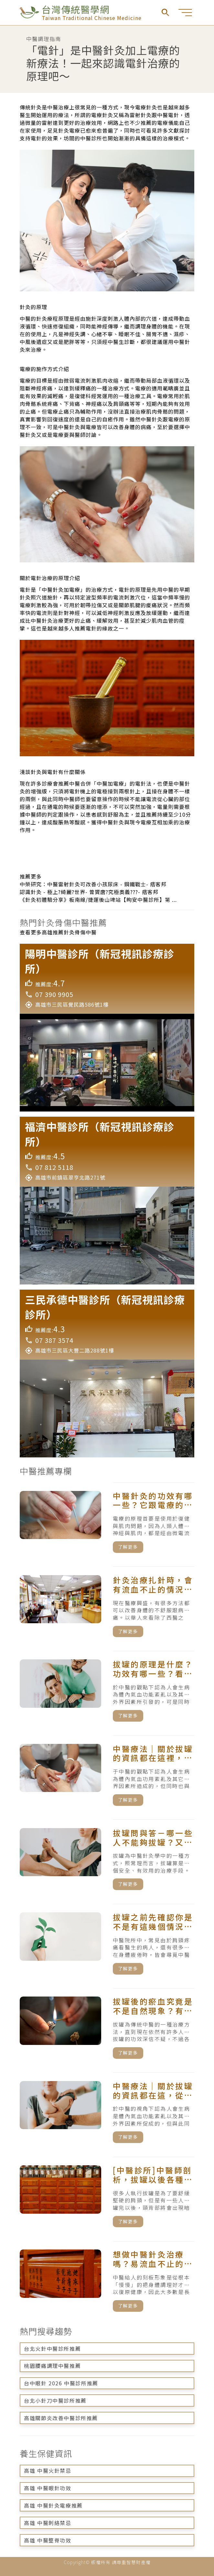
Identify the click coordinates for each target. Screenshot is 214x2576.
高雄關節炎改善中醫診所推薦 (61, 2418)
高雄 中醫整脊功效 (47, 2540)
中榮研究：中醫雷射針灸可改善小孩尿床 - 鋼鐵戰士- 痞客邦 (93, 884)
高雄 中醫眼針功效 (47, 2488)
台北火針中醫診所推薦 (52, 2348)
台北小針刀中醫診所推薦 (55, 2400)
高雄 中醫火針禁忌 (47, 2470)
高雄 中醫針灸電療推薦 (53, 2505)
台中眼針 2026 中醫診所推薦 (61, 2383)
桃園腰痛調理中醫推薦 (52, 2366)
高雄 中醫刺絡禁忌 (47, 2523)
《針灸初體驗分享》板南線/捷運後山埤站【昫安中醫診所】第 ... (98, 899)
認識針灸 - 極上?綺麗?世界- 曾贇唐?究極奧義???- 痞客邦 (89, 892)
